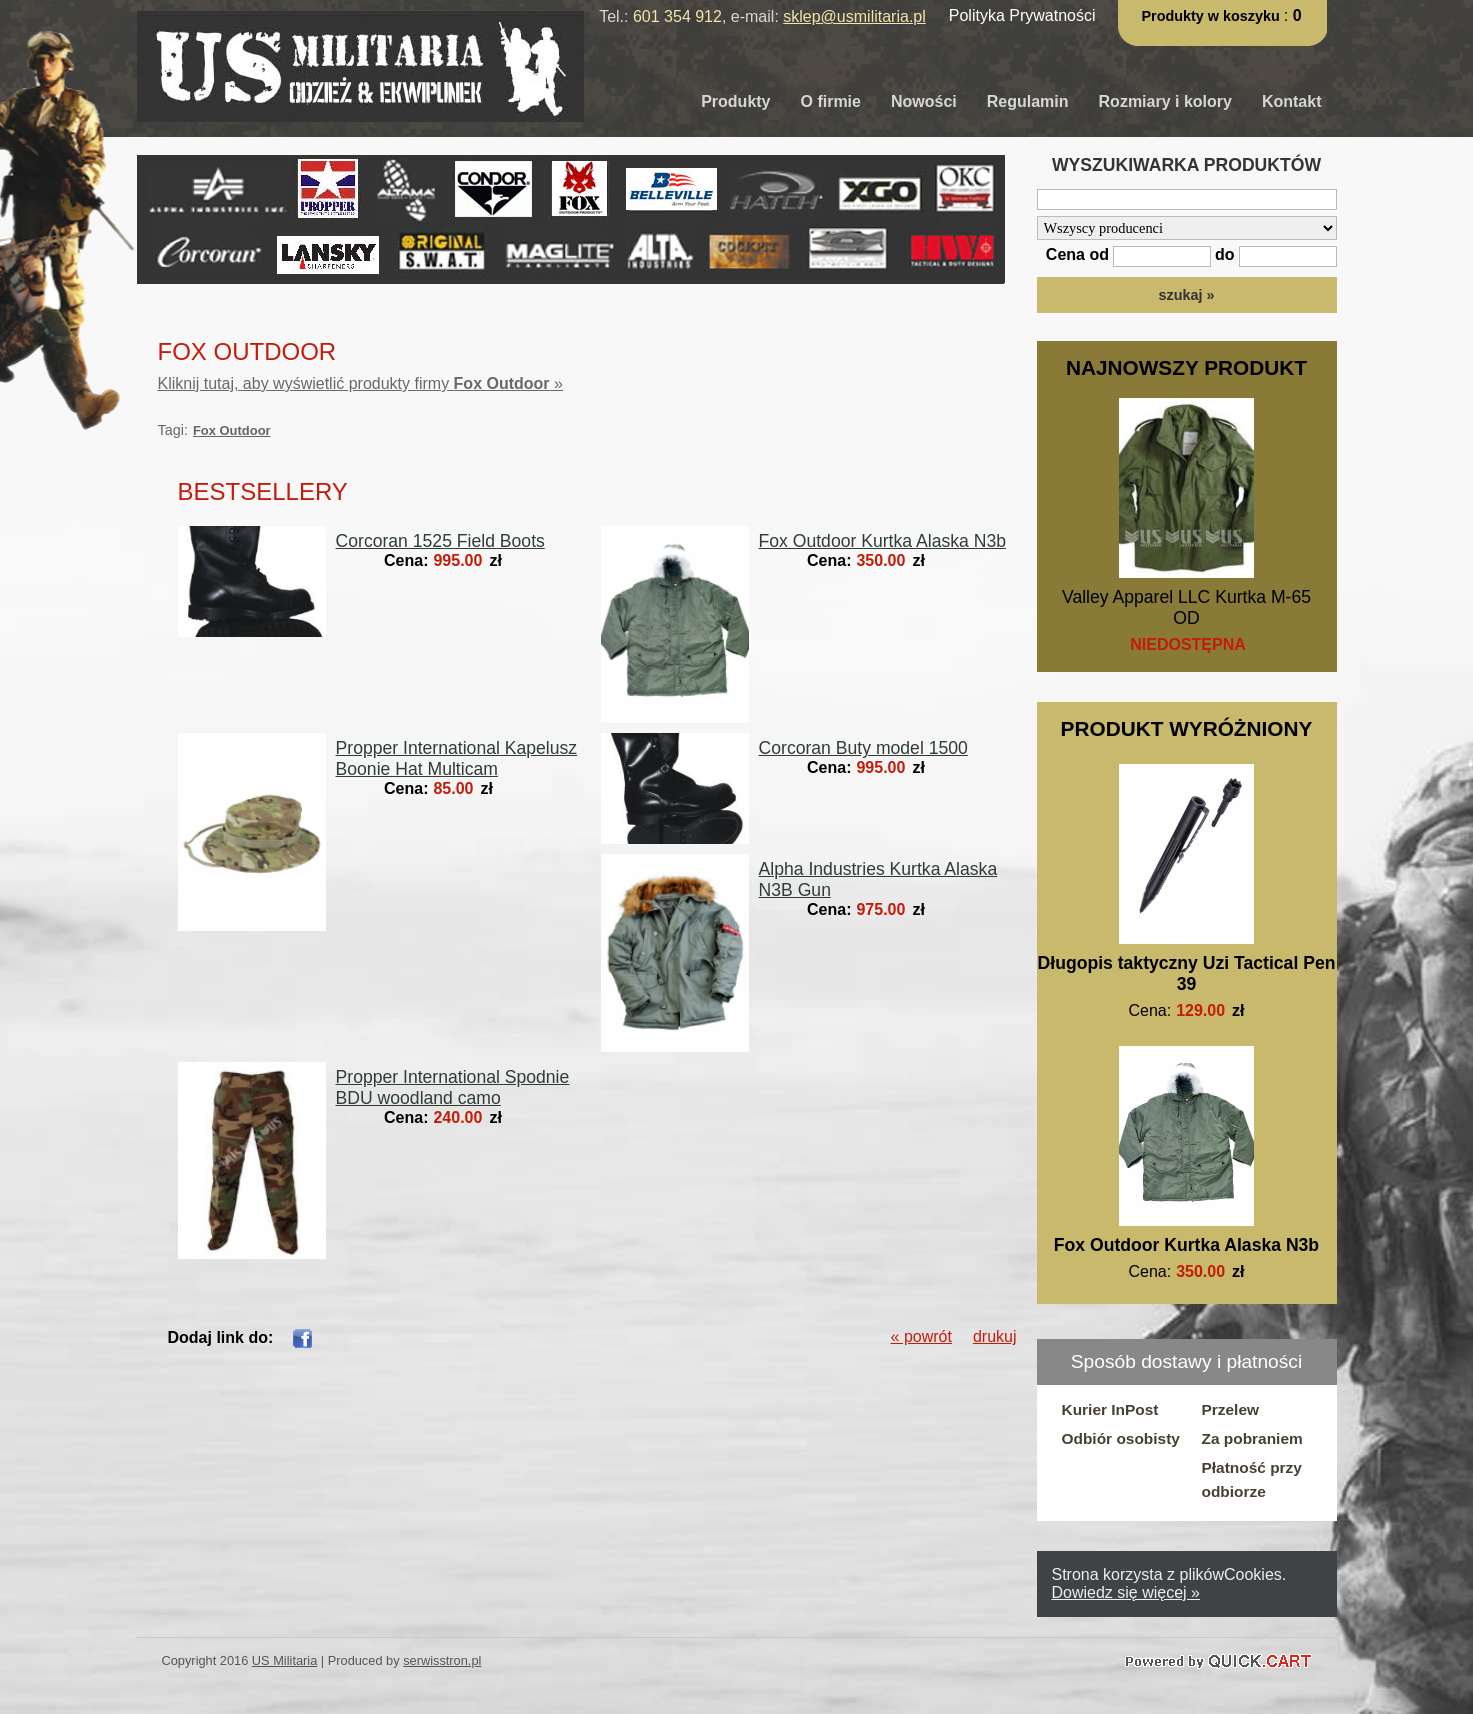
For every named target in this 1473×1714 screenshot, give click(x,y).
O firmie (831, 101)
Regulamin (1028, 101)
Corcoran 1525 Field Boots (440, 541)
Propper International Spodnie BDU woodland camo (453, 1087)
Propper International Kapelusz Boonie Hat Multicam (457, 758)
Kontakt (1292, 101)
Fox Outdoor (232, 430)
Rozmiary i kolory (1165, 101)
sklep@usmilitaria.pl (854, 16)
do (1225, 254)
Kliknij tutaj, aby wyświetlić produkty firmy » (360, 383)
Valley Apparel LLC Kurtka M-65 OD (1186, 607)
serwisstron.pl (442, 1660)
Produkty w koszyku (1213, 16)
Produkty (735, 101)
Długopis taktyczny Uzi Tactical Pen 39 (1187, 973)
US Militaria (284, 1660)
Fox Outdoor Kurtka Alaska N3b (1186, 1245)
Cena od (1077, 254)
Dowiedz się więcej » (1126, 1592)
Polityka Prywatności (1022, 15)
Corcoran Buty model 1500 (863, 748)
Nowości (924, 101)
